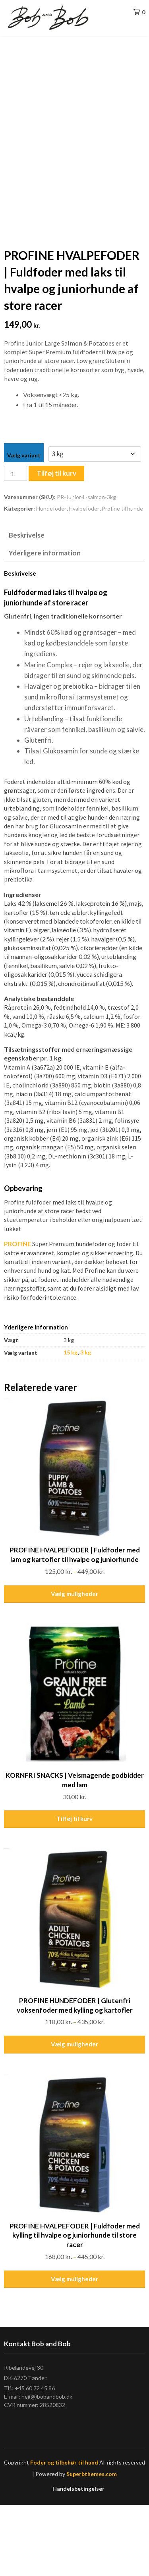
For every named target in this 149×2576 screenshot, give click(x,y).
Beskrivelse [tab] (27, 606)
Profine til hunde (122, 579)
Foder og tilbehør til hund (64, 2533)
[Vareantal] (15, 544)
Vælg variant (24, 525)
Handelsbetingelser (78, 2559)
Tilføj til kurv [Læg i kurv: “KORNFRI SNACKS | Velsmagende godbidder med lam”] (74, 1889)
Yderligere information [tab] (45, 623)
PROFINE (17, 1314)
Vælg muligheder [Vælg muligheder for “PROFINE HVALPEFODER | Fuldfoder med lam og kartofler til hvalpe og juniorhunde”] (74, 1664)
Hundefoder (51, 579)
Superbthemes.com (91, 2544)
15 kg (70, 1423)
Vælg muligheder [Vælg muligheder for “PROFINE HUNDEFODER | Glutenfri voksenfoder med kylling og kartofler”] (74, 2115)
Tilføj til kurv (56, 544)
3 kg (85, 1423)
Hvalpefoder (84, 579)
